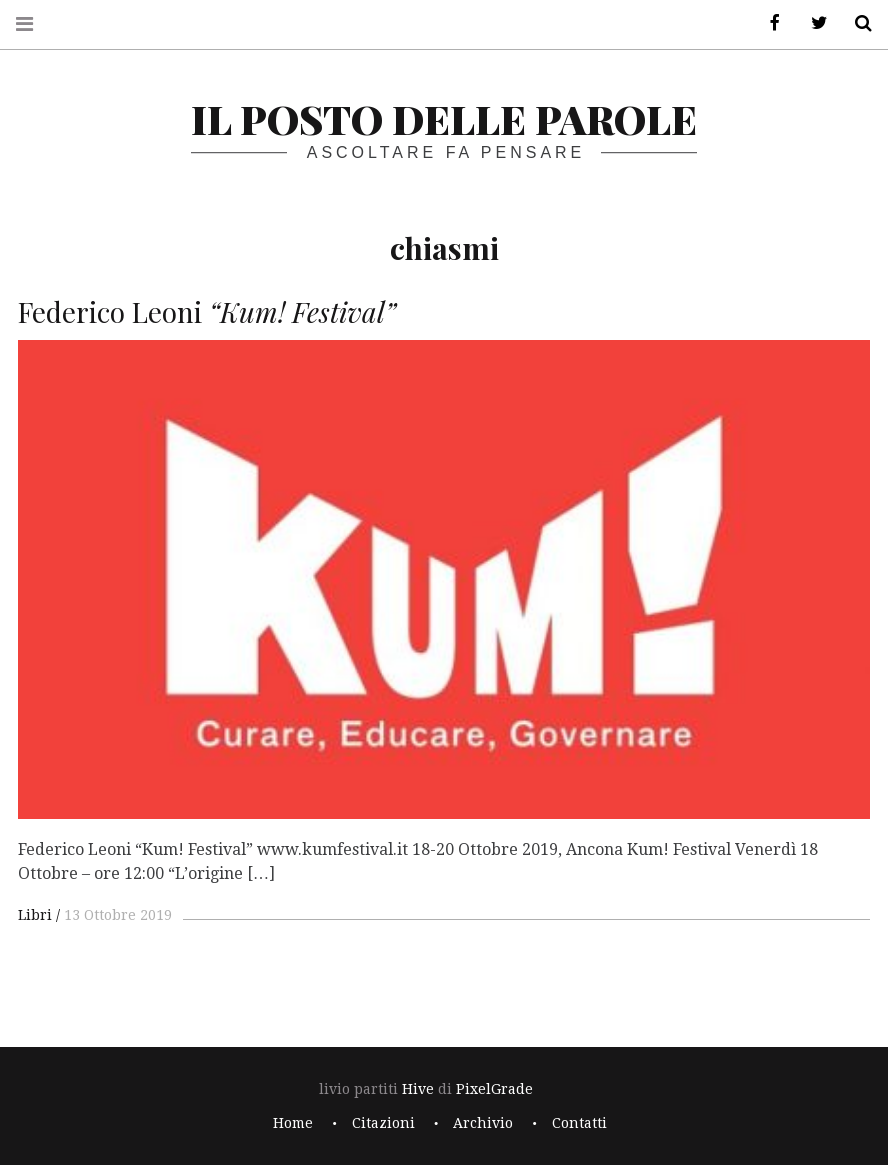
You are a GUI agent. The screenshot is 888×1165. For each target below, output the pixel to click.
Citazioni (383, 1123)
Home (293, 1123)
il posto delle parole (444, 118)
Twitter (812, 23)
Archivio (483, 1123)
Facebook (768, 23)
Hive (418, 1089)
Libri (35, 915)
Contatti (579, 1123)
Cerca (856, 23)
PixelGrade (494, 1089)
